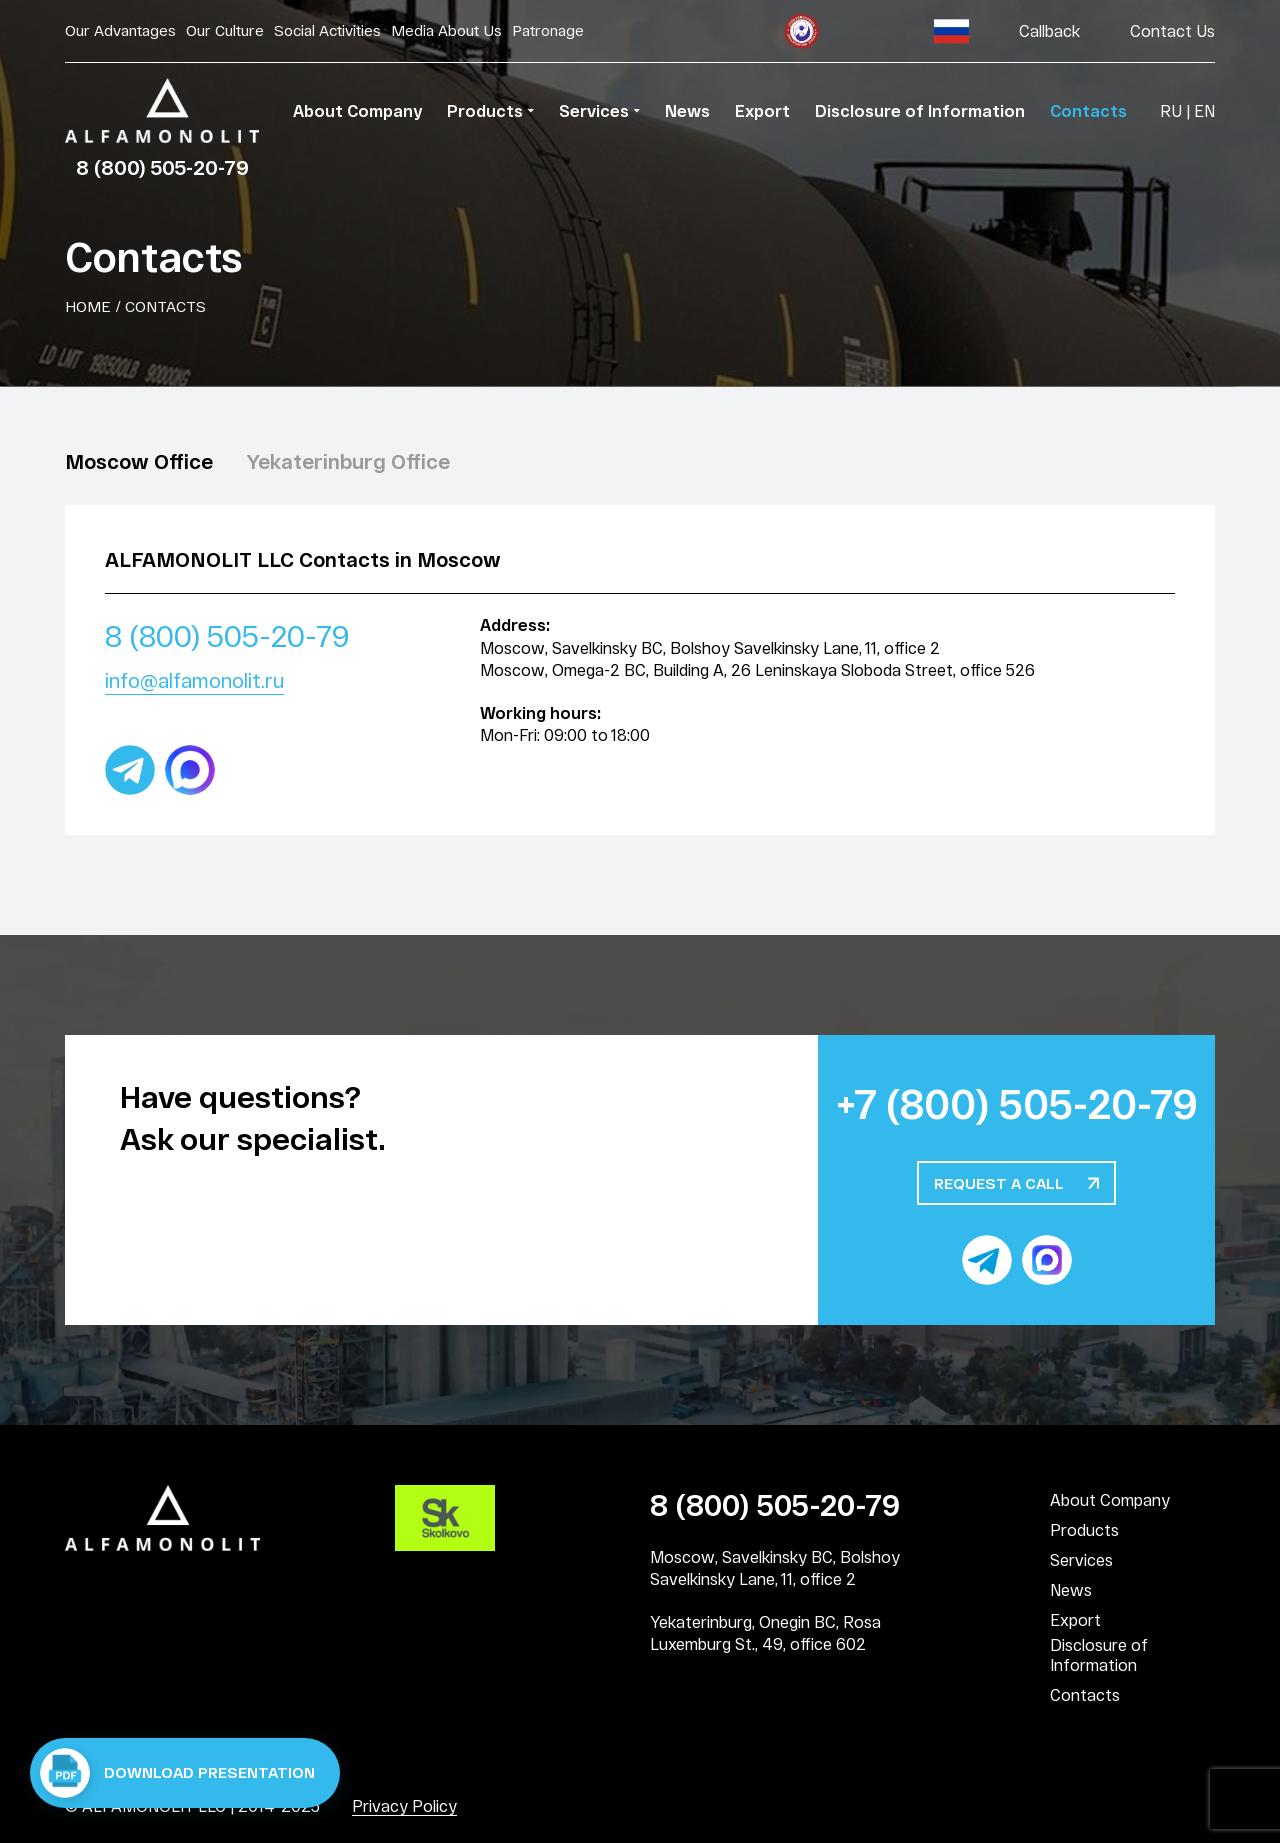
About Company (1110, 1499)
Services (1081, 1559)
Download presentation (177, 1773)
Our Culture (225, 30)
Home (88, 306)
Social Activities (327, 30)
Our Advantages (120, 30)
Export (1075, 1619)
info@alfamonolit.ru (194, 680)
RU (1171, 110)
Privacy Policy (404, 1805)
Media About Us (446, 30)
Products (1084, 1529)
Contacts (1085, 1694)
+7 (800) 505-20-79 (1017, 1103)
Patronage (548, 30)
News (1071, 1589)
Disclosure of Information (1099, 1654)
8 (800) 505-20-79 (162, 167)
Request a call (999, 1183)
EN (1204, 110)
